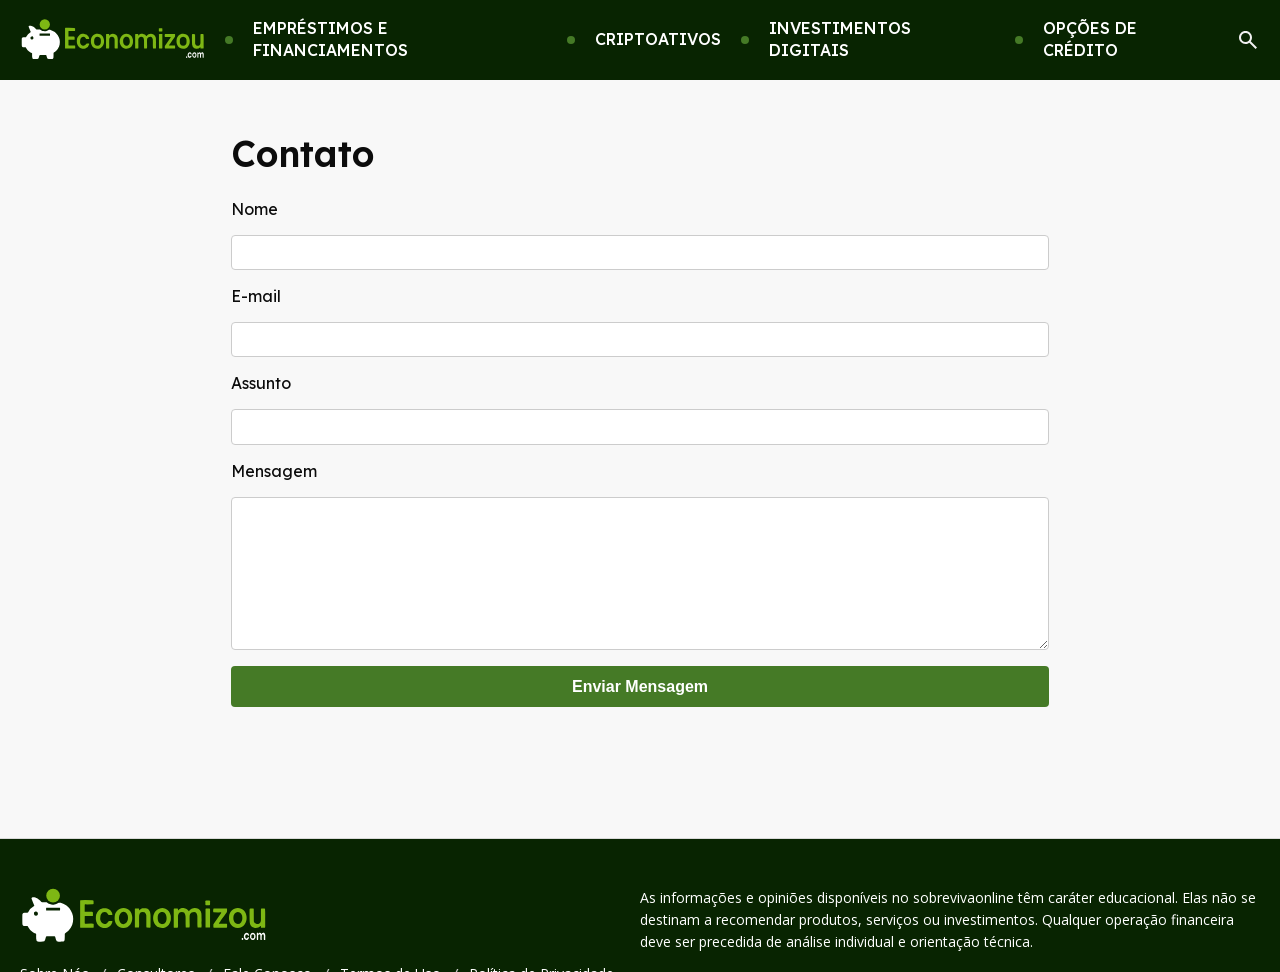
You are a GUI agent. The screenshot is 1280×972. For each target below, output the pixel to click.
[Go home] (112, 40)
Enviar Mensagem (640, 706)
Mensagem (274, 471)
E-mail (256, 296)
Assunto (261, 383)
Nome (254, 209)
